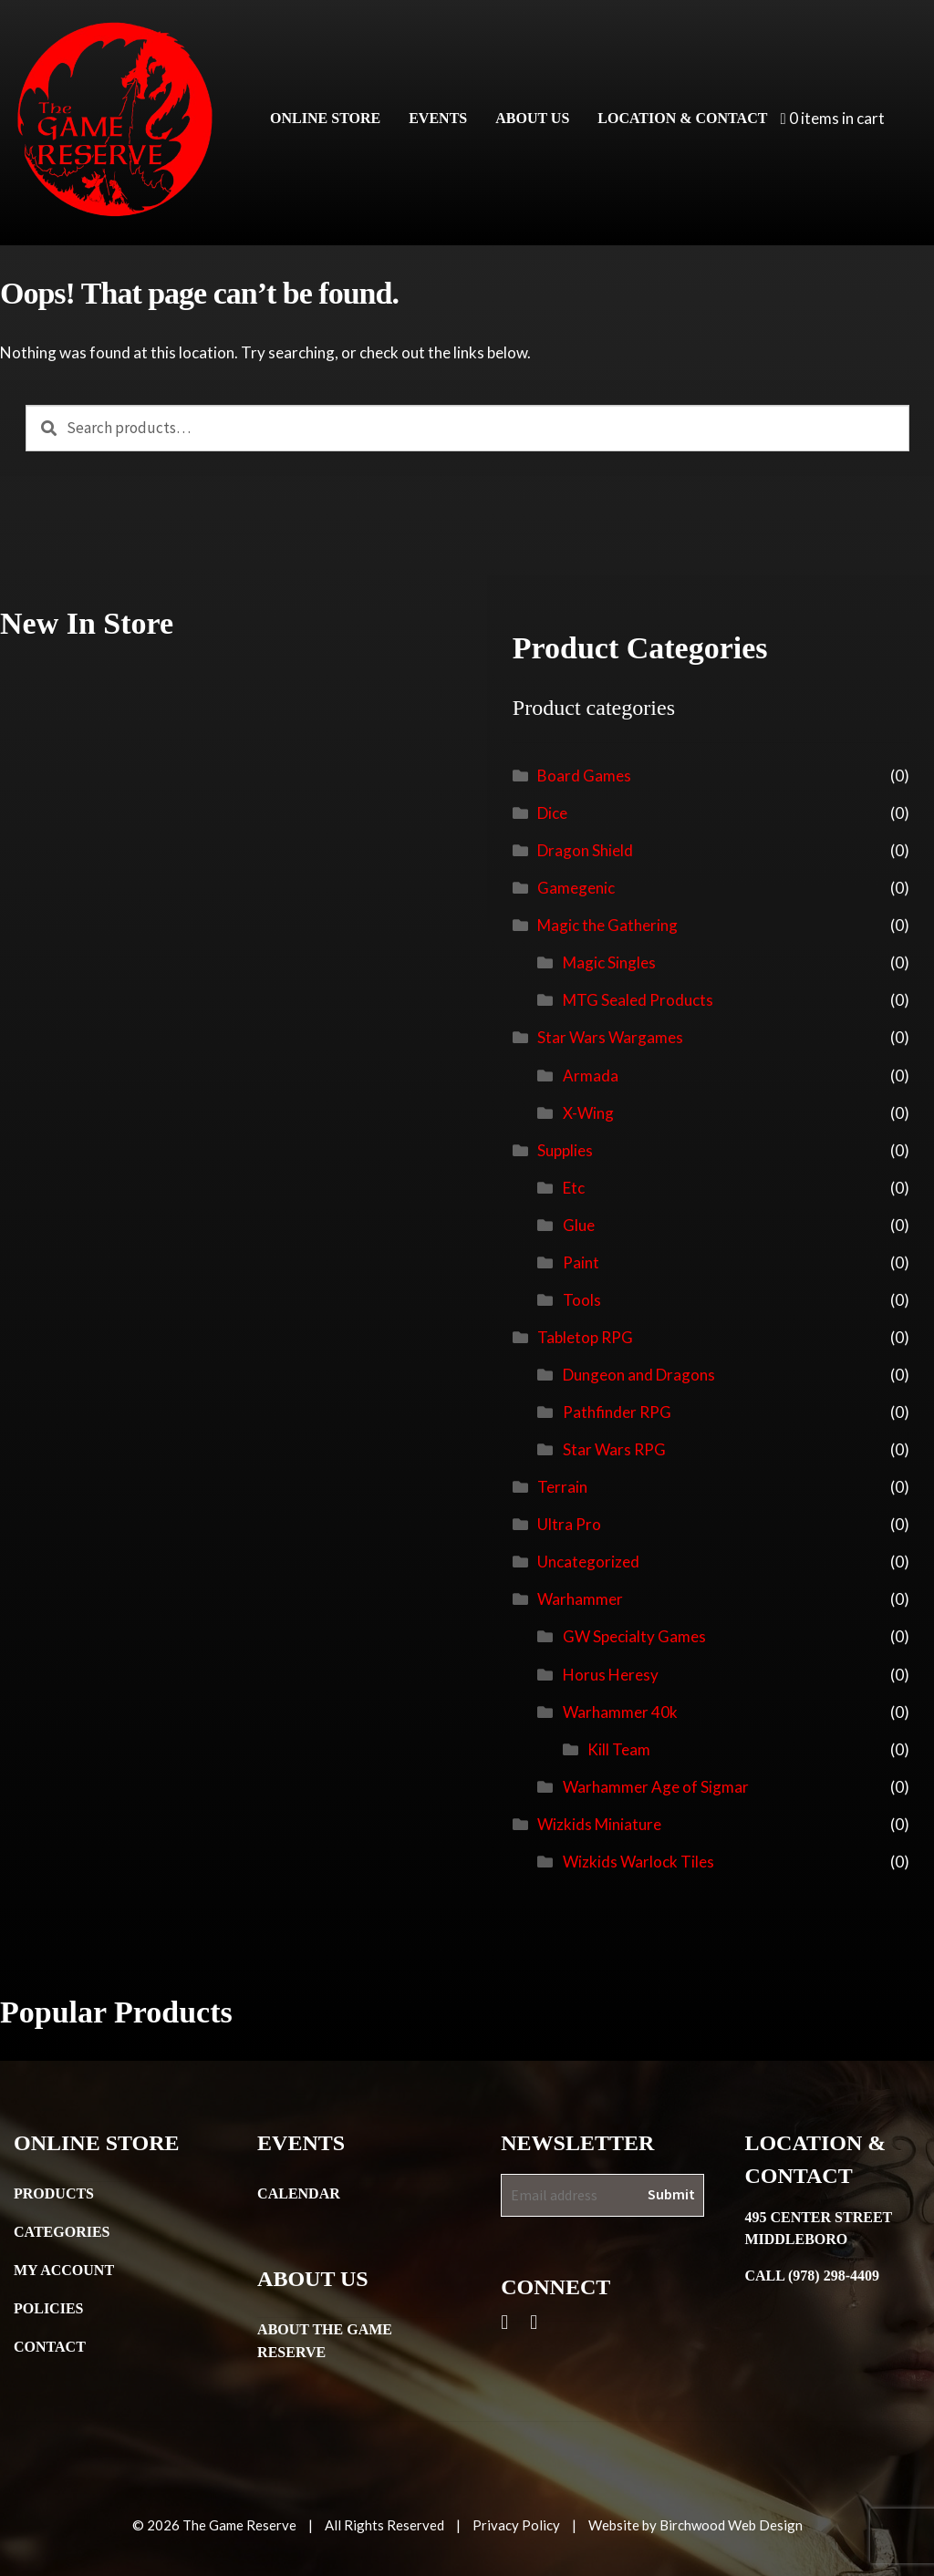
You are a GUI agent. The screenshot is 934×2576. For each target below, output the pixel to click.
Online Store (325, 118)
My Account (64, 2270)
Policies (48, 2308)
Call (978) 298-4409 (811, 2275)
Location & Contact (682, 118)
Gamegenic (576, 887)
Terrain (562, 1486)
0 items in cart (832, 118)
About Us (532, 118)
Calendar (298, 2193)
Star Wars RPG (614, 1449)
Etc (574, 1187)
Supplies (565, 1150)
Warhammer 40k (620, 1712)
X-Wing (588, 1112)
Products (54, 2193)
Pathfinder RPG (617, 1412)
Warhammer (580, 1599)
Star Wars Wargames (610, 1037)
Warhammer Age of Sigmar (656, 1786)
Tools (582, 1299)
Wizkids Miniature (599, 1824)
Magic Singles (609, 962)
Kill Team (618, 1749)
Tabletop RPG (585, 1337)
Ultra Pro (569, 1524)
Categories (62, 2232)
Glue (579, 1225)
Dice (552, 812)
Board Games (584, 775)
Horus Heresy (611, 1674)
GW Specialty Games (634, 1636)
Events (438, 118)
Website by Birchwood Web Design (695, 2525)
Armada (590, 1075)
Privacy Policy (516, 2525)
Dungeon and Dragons (639, 1374)
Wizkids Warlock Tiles (638, 1861)
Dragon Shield (585, 850)
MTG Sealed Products (638, 999)
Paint (581, 1262)
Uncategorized (588, 1561)
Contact (50, 2346)
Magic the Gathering (607, 925)
